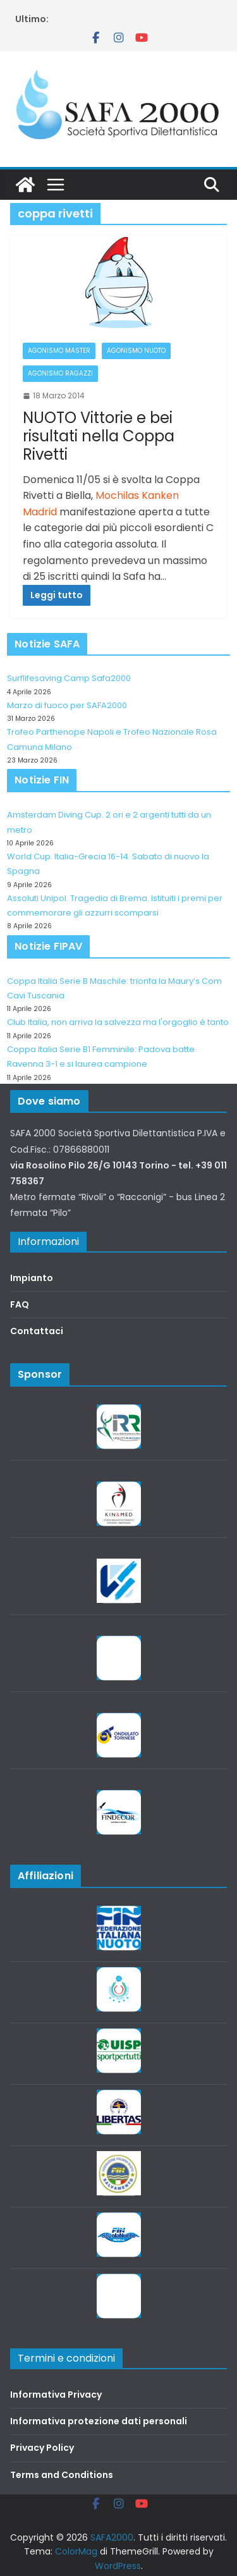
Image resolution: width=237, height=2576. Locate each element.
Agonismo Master (59, 350)
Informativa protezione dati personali (98, 2421)
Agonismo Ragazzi (60, 373)
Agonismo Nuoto (136, 350)
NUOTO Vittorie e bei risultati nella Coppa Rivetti (98, 436)
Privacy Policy (42, 2447)
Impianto (31, 1278)
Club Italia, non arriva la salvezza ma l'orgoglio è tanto (118, 1022)
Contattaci (36, 1331)
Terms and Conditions (61, 2475)
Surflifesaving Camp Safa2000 (69, 678)
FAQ (19, 1304)
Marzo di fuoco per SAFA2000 (67, 705)
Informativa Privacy (56, 2394)
